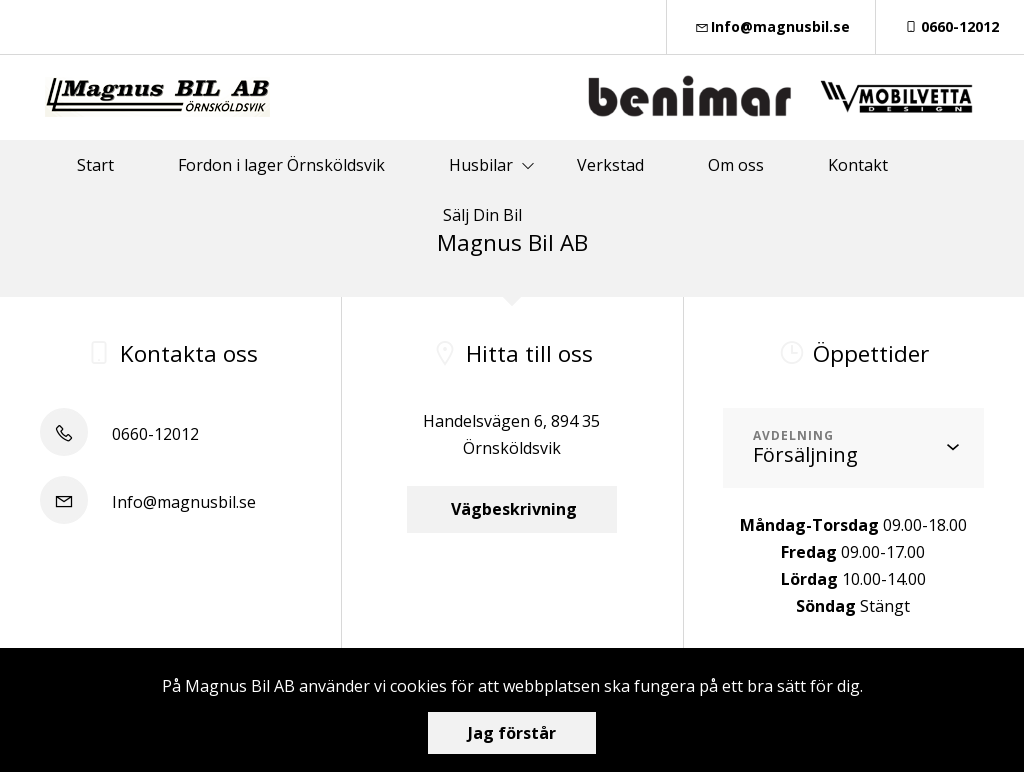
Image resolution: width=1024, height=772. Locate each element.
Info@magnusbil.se (771, 26)
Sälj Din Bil (482, 215)
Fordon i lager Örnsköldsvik (281, 165)
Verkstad (610, 165)
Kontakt (858, 165)
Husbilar (481, 165)
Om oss (736, 165)
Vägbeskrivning (512, 509)
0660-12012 (950, 26)
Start (95, 165)
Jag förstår (512, 733)
